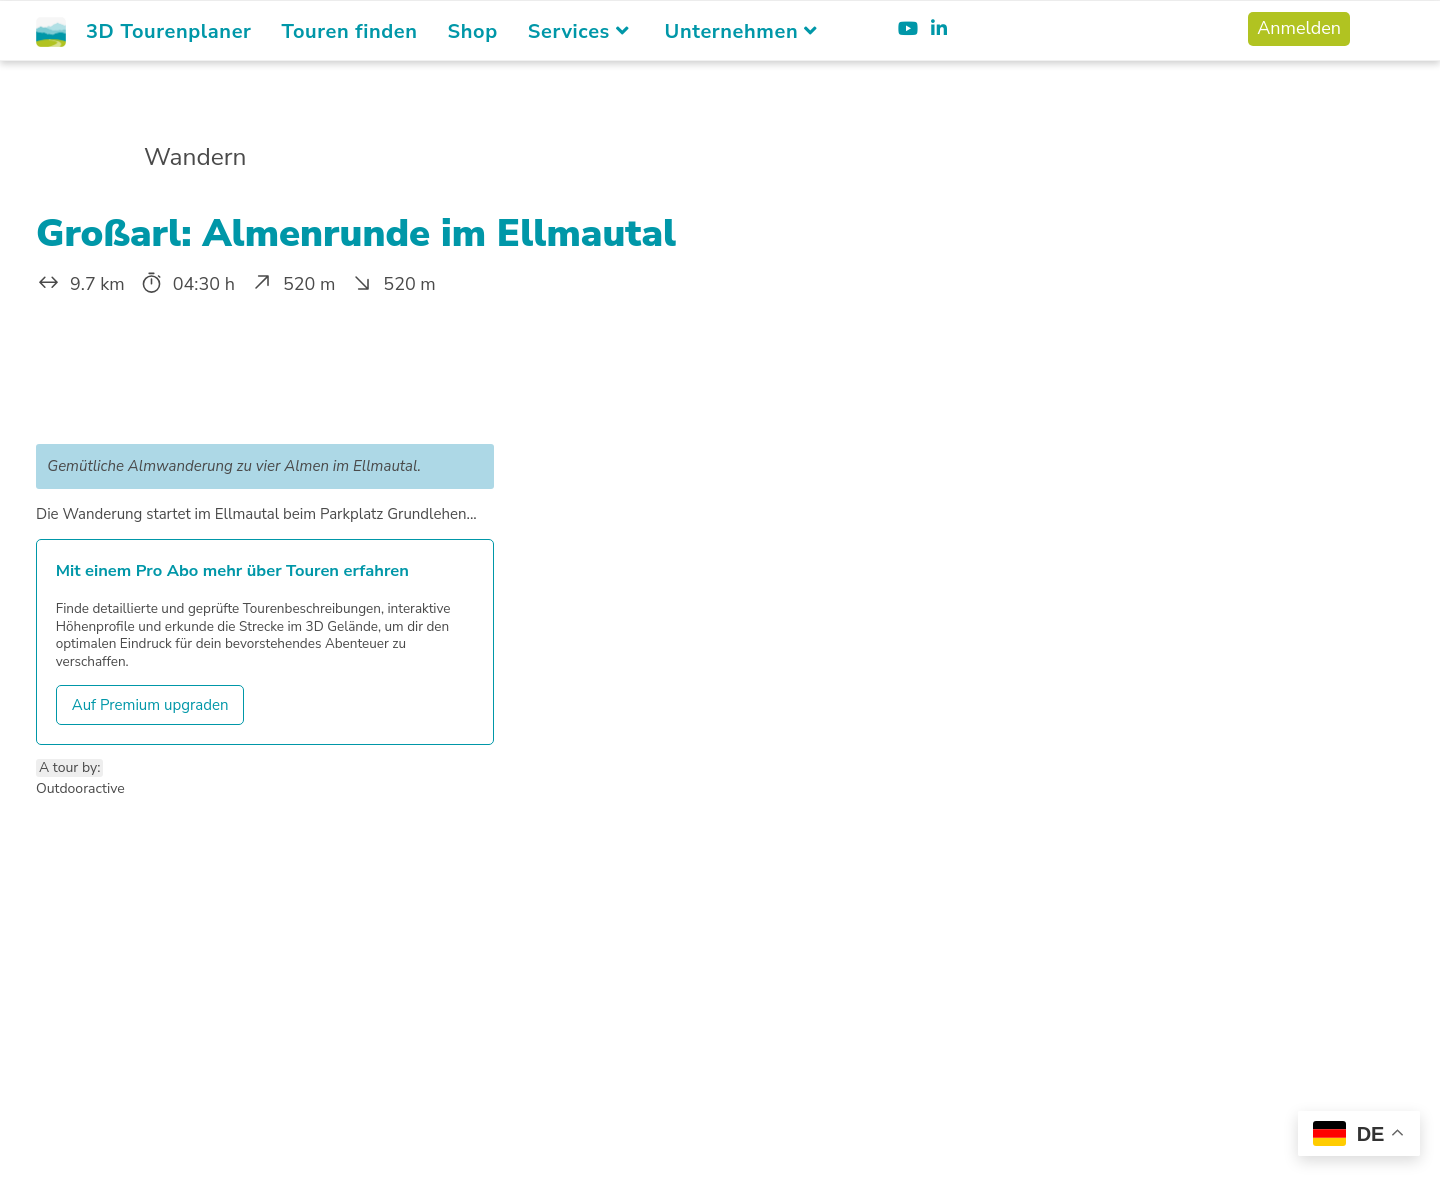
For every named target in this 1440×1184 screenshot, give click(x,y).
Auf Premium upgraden (150, 705)
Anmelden (1299, 28)
